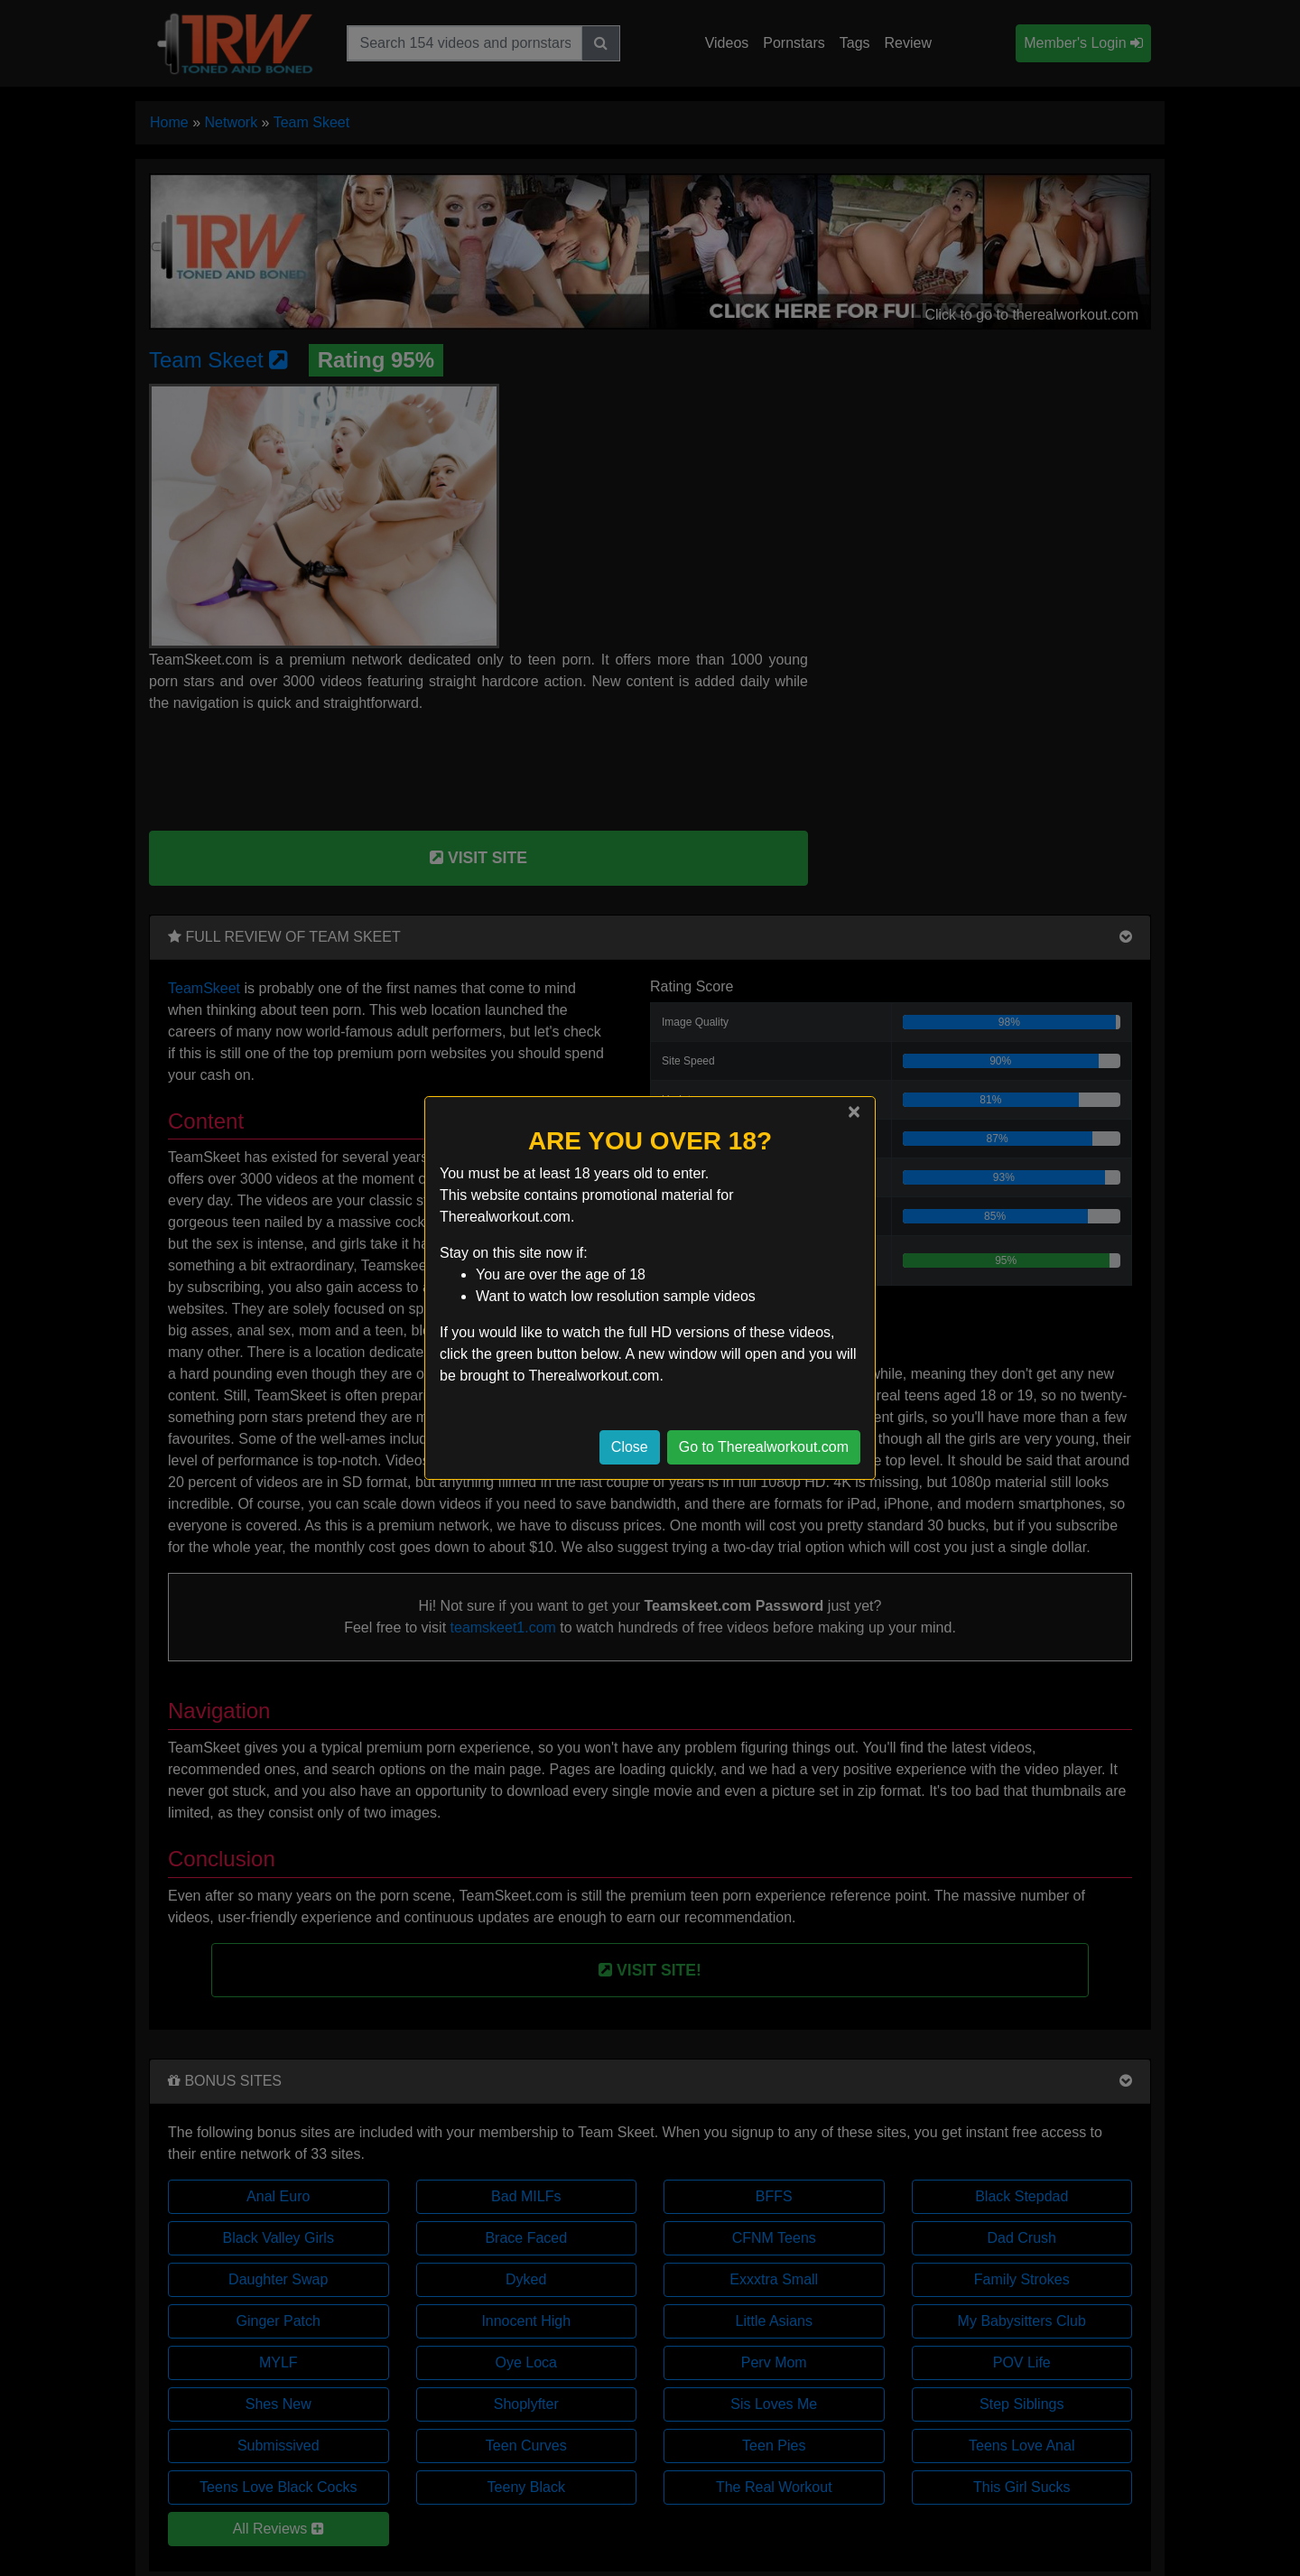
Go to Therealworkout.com (764, 1447)
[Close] (854, 1111)
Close (629, 1447)
